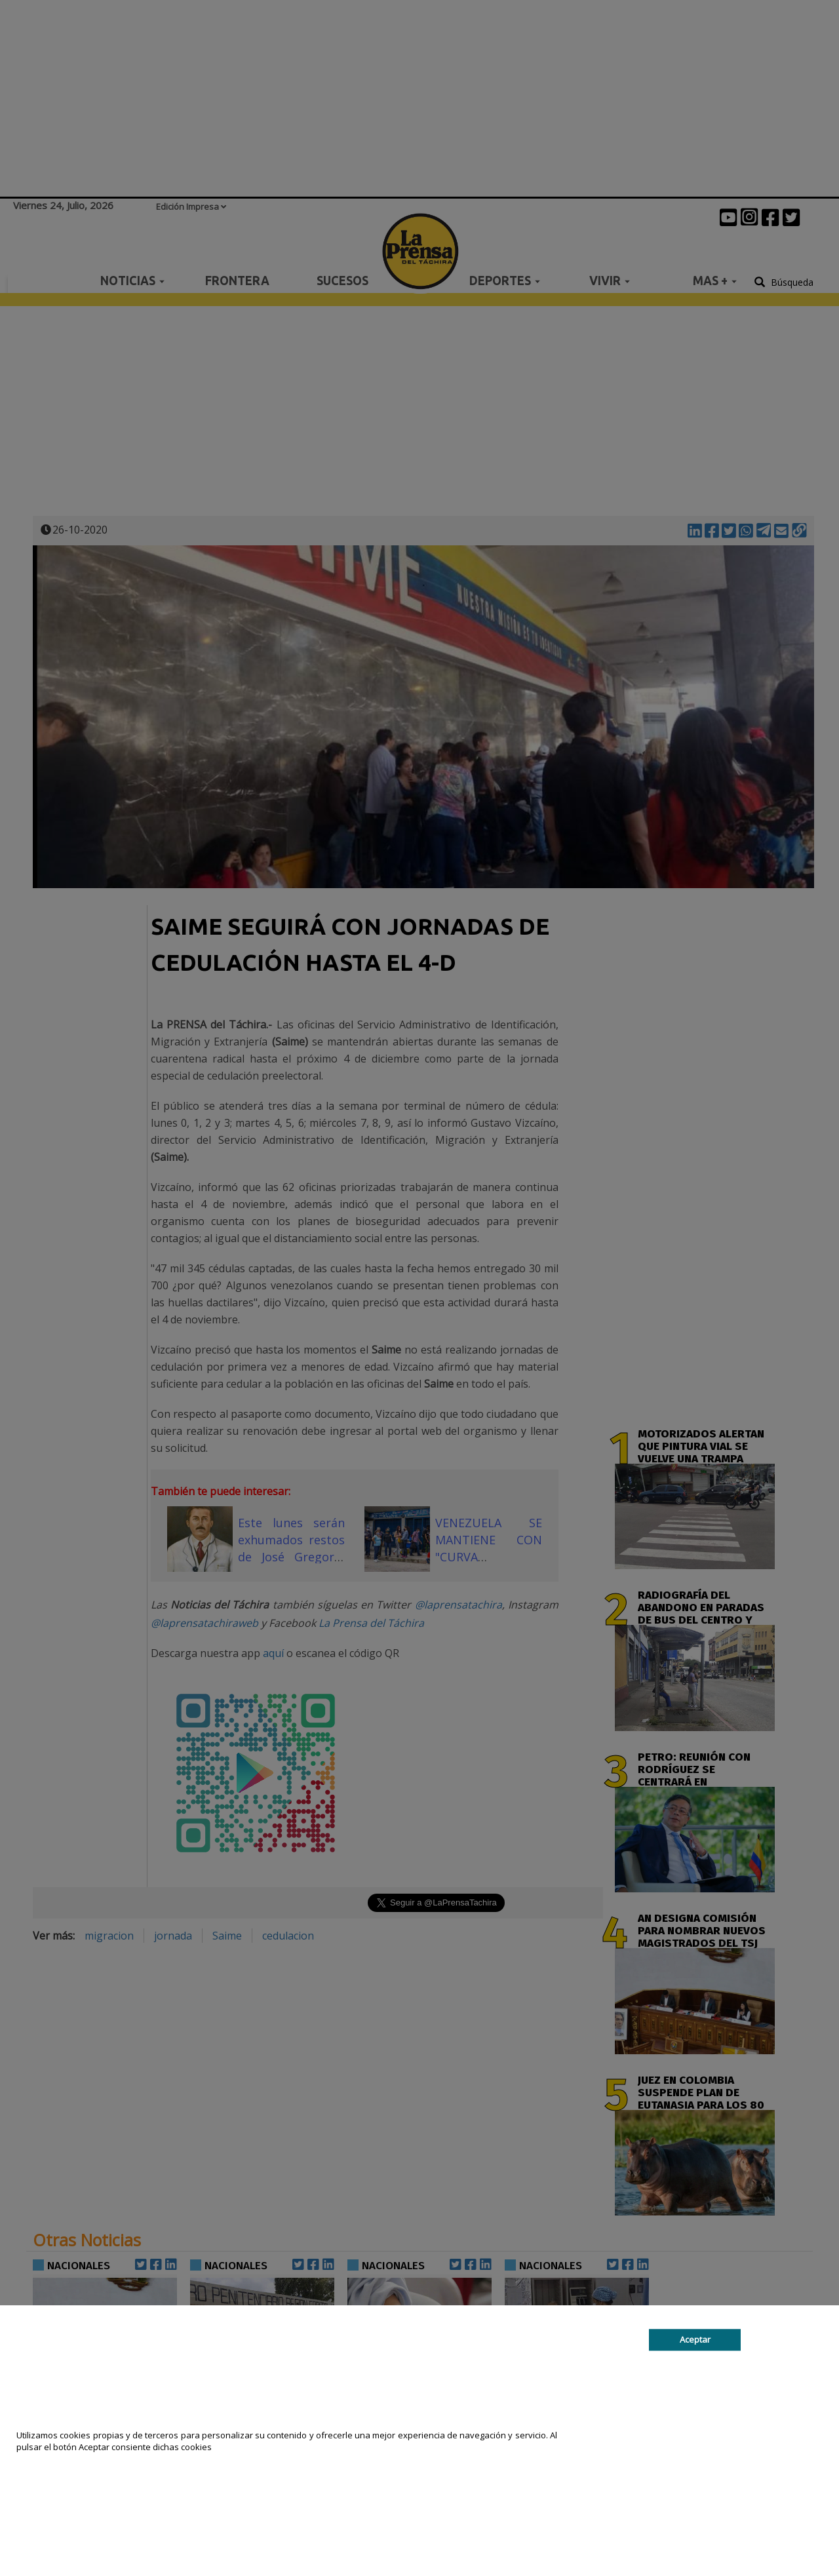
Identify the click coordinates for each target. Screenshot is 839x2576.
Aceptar (695, 2339)
